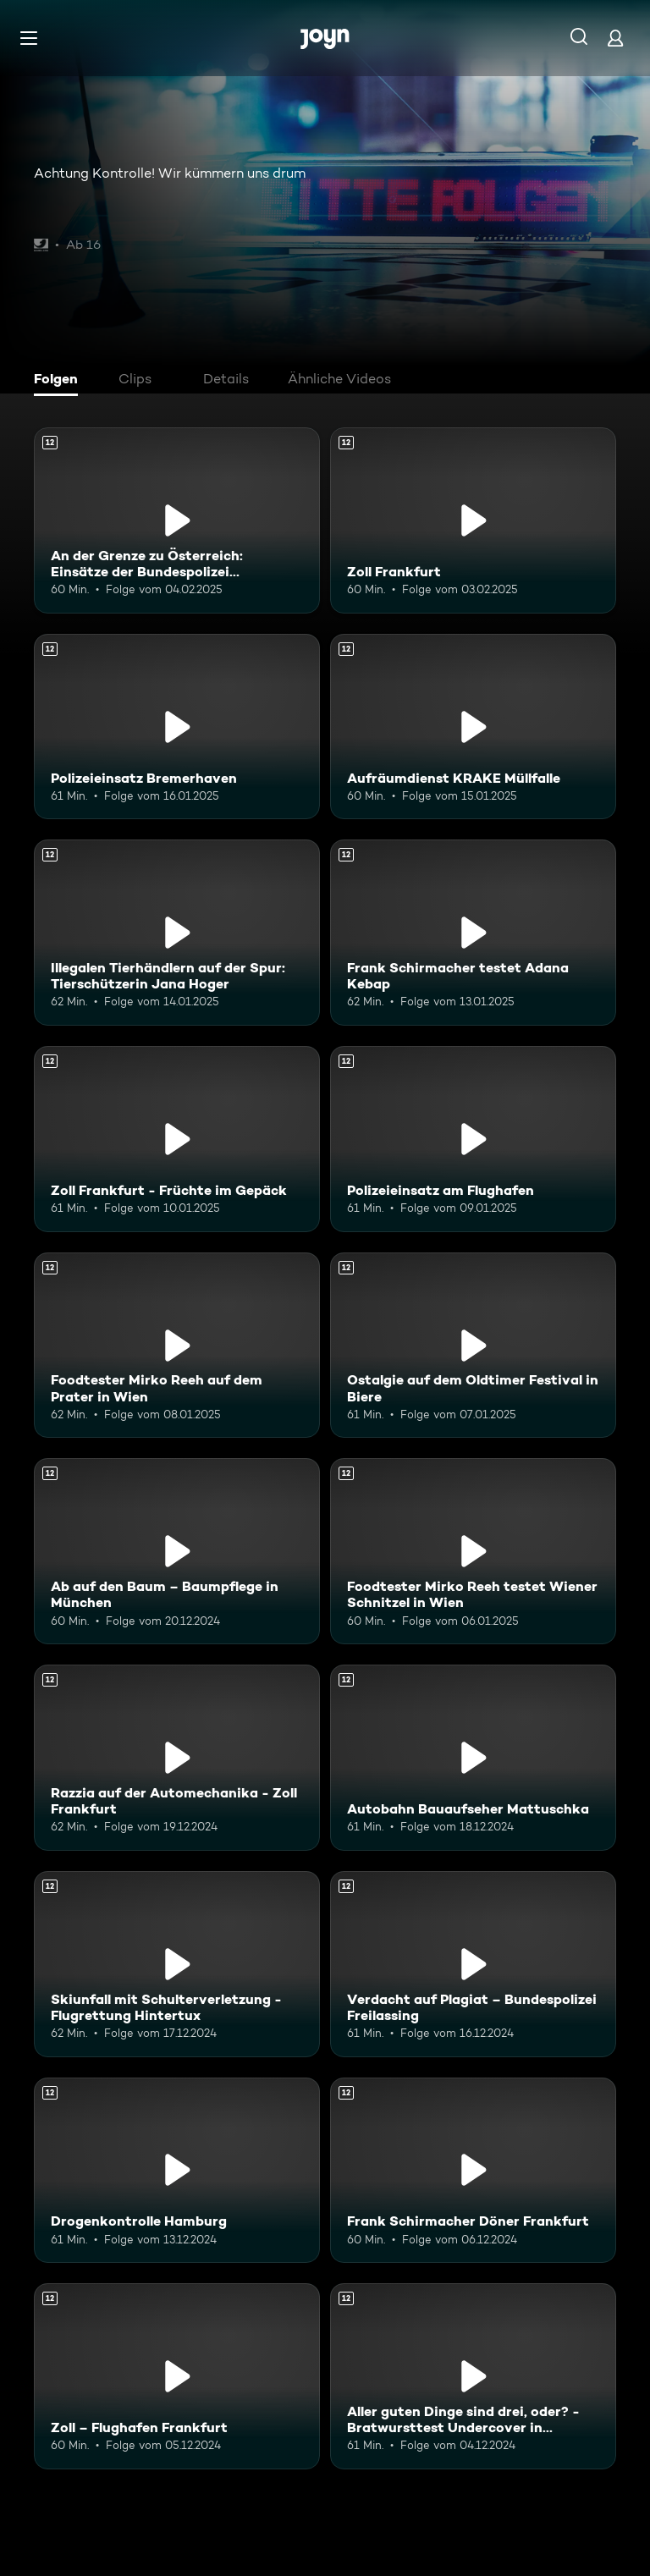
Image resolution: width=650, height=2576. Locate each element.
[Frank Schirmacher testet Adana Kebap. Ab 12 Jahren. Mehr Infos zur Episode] (473, 932)
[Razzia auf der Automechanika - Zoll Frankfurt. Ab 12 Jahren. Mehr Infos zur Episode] (177, 1758)
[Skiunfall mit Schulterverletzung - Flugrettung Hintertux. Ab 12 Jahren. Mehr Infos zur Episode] (177, 1964)
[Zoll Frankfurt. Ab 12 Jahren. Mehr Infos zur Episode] (473, 520)
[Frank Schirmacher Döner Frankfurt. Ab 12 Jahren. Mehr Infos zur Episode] (473, 2171)
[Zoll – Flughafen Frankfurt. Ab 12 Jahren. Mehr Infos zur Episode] (177, 2376)
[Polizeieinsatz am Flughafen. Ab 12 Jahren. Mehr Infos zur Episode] (473, 1139)
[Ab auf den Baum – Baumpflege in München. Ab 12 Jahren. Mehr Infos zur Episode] (177, 1551)
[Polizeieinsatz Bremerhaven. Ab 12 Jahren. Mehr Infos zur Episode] (177, 727)
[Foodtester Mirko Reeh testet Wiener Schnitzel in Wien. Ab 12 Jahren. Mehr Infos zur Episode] (473, 1551)
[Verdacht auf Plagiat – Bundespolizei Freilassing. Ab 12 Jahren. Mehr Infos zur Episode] (473, 1964)
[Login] (615, 37)
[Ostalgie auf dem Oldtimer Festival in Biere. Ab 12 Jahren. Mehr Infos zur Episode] (473, 1345)
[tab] (60, 381)
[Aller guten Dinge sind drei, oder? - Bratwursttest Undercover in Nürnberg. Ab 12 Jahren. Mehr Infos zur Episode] (473, 2376)
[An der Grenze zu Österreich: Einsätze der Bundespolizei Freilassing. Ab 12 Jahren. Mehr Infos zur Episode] (177, 520)
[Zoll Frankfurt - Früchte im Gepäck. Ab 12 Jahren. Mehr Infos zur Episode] (177, 1139)
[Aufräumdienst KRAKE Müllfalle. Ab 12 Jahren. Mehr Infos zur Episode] (473, 727)
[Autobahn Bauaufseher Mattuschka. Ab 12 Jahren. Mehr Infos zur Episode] (473, 1758)
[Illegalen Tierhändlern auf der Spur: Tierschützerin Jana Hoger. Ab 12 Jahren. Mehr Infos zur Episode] (177, 932)
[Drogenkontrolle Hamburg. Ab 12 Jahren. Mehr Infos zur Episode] (177, 2171)
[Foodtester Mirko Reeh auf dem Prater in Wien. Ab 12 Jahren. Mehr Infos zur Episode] (177, 1345)
